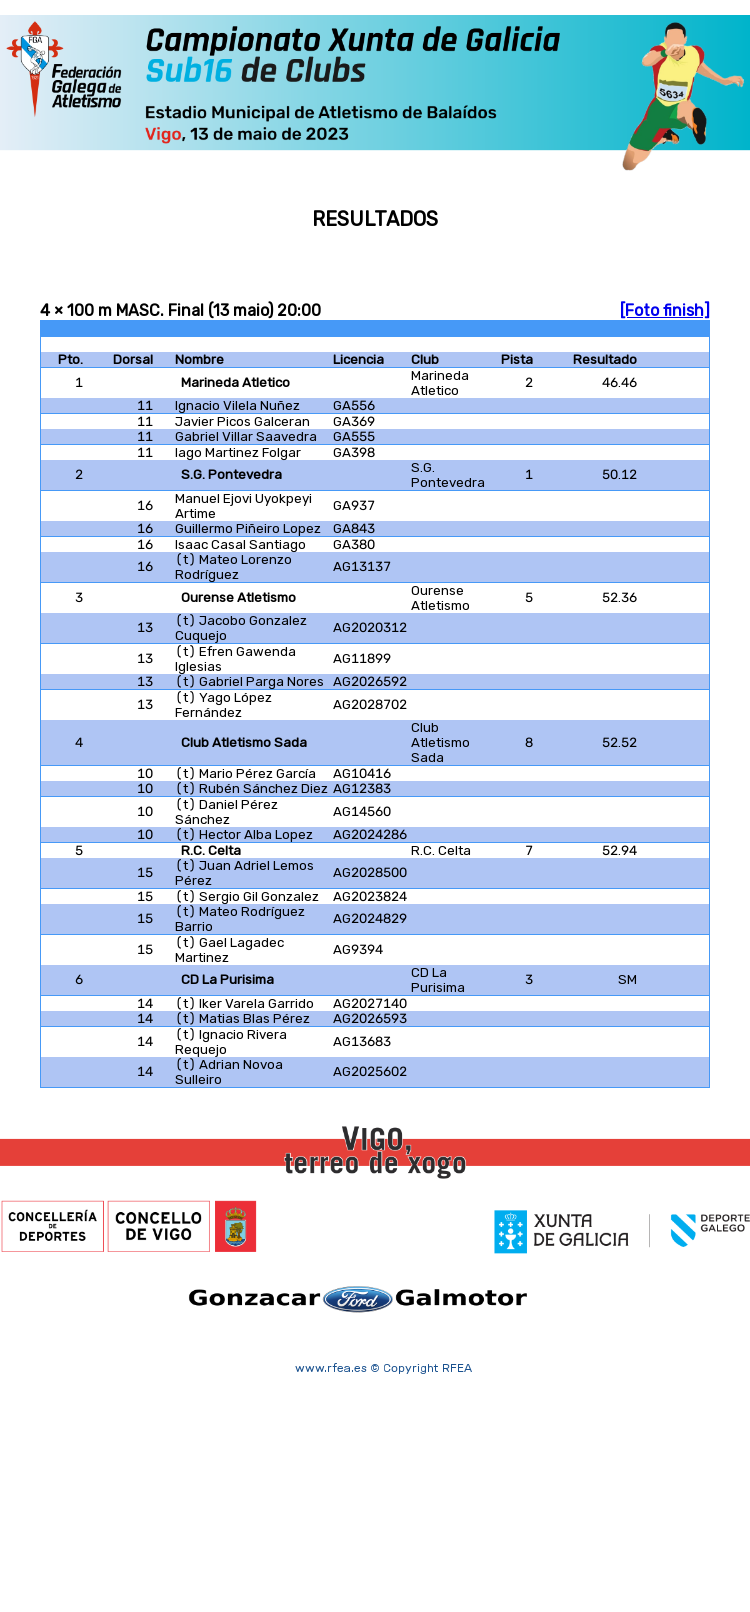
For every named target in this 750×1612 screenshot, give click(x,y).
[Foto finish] (665, 310)
